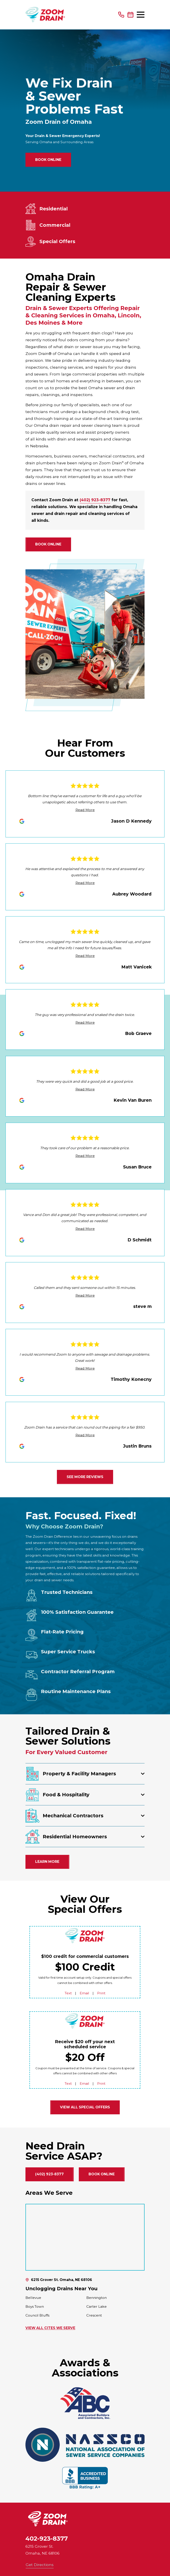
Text (68, 1993)
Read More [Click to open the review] (85, 810)
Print (101, 1993)
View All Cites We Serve (50, 2328)
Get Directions (40, 2564)
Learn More (47, 1862)
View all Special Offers (85, 2107)
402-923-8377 (46, 2538)
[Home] (45, 15)
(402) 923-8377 (95, 499)
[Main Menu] (140, 14)
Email (84, 1993)
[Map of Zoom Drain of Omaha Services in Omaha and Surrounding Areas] (85, 2237)
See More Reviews (85, 1477)
